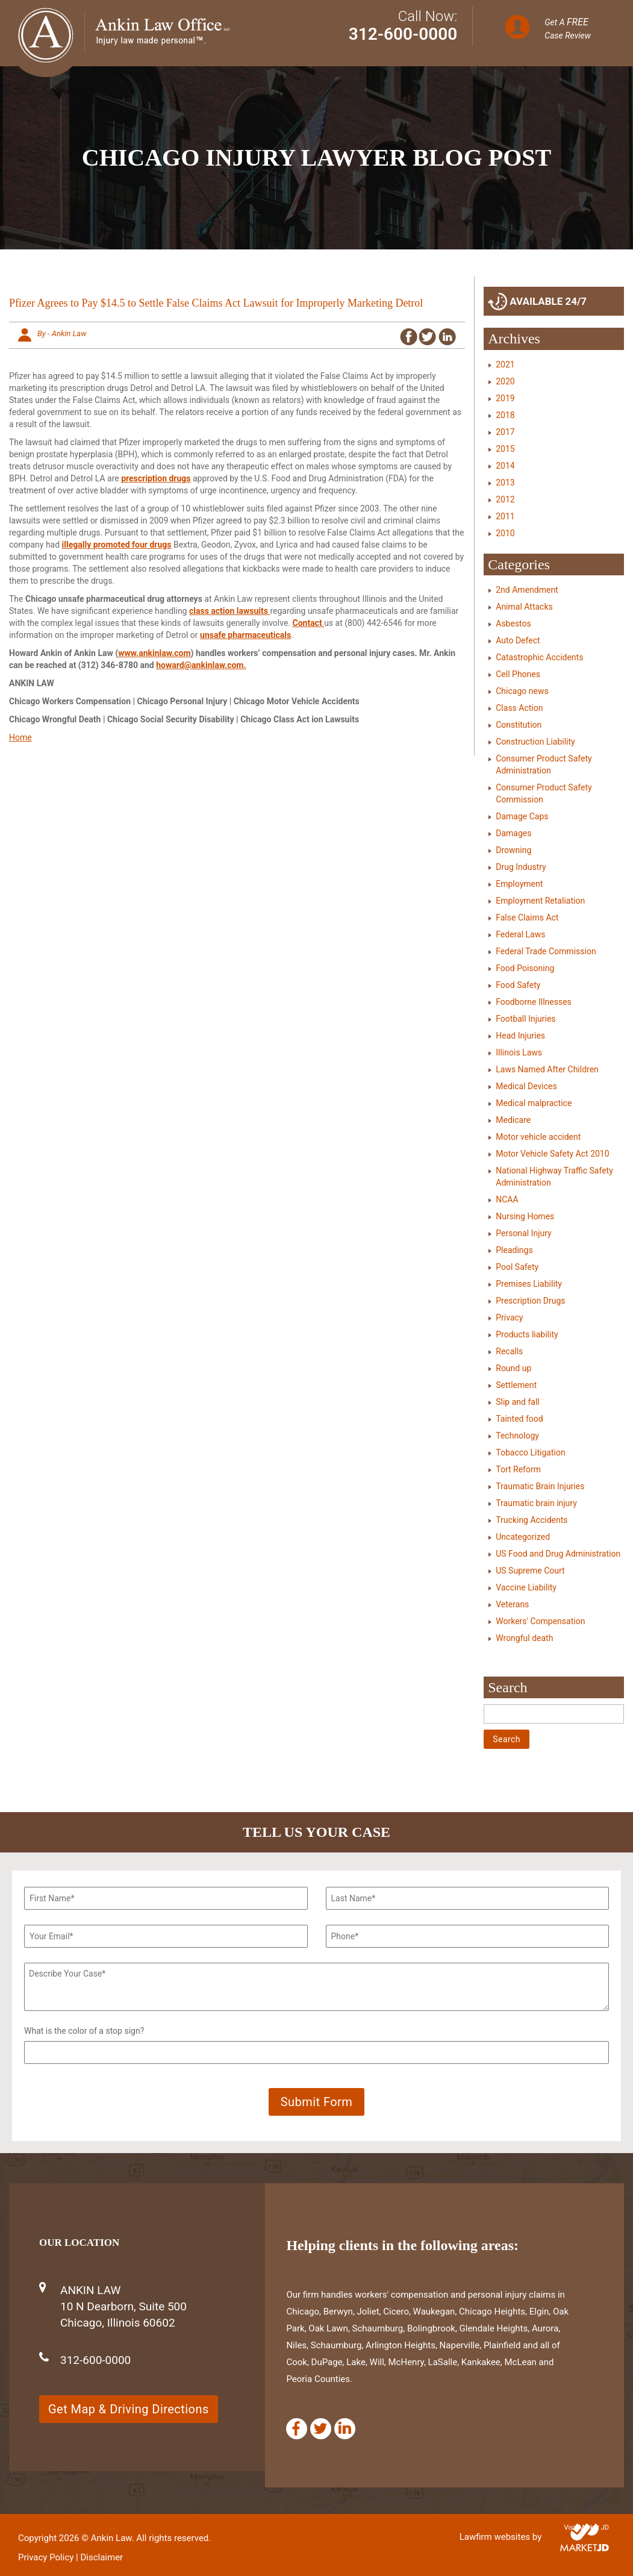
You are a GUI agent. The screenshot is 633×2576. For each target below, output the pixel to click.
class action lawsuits (229, 611)
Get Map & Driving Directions (128, 2409)
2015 (505, 449)
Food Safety (518, 985)
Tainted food (519, 1419)
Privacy (509, 1317)
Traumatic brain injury (536, 1503)
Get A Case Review (567, 28)
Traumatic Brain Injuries (540, 1486)
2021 (505, 364)
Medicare (513, 1120)
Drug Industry (521, 867)
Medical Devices (526, 1086)
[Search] (554, 1714)
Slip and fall (517, 1402)
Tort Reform (518, 1469)
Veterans (512, 1604)
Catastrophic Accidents (539, 657)
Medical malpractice (534, 1103)
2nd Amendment (527, 590)
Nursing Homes (525, 1216)
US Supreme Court (530, 1570)
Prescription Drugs (530, 1300)
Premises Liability (529, 1284)
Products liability (527, 1334)
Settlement (516, 1385)
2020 (505, 381)
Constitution (518, 725)
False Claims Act (527, 917)
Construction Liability (535, 741)
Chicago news (522, 691)
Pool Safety (517, 1267)
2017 (505, 432)
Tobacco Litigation (530, 1452)
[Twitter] (320, 2428)
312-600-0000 (403, 34)
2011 (505, 516)
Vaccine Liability (526, 1587)
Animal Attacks (524, 606)
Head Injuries (520, 1035)
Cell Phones (518, 674)
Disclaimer (101, 2557)
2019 (505, 398)
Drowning (513, 850)
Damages (513, 833)
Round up (513, 1368)
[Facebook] (296, 2428)
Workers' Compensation (540, 1621)
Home (20, 737)
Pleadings (514, 1250)
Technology (517, 1435)
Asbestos (513, 623)
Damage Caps (522, 816)
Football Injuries (525, 1019)
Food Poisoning (525, 968)
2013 (505, 482)
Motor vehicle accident (538, 1137)
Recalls (509, 1351)
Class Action (519, 708)
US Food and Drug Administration (558, 1553)
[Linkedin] (344, 2428)
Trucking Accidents (531, 1520)
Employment (519, 884)
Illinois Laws (519, 1052)
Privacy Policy (45, 2557)
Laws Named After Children (547, 1069)
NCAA (507, 1199)
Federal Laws (520, 934)
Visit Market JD (586, 2527)
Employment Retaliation (540, 900)
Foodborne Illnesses (534, 1002)
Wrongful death (524, 1638)
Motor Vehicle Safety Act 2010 (552, 1153)
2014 (505, 465)
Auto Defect (518, 640)
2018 (505, 415)
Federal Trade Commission (546, 951)
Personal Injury (523, 1233)
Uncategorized (523, 1537)
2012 (505, 499)
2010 (505, 533)
